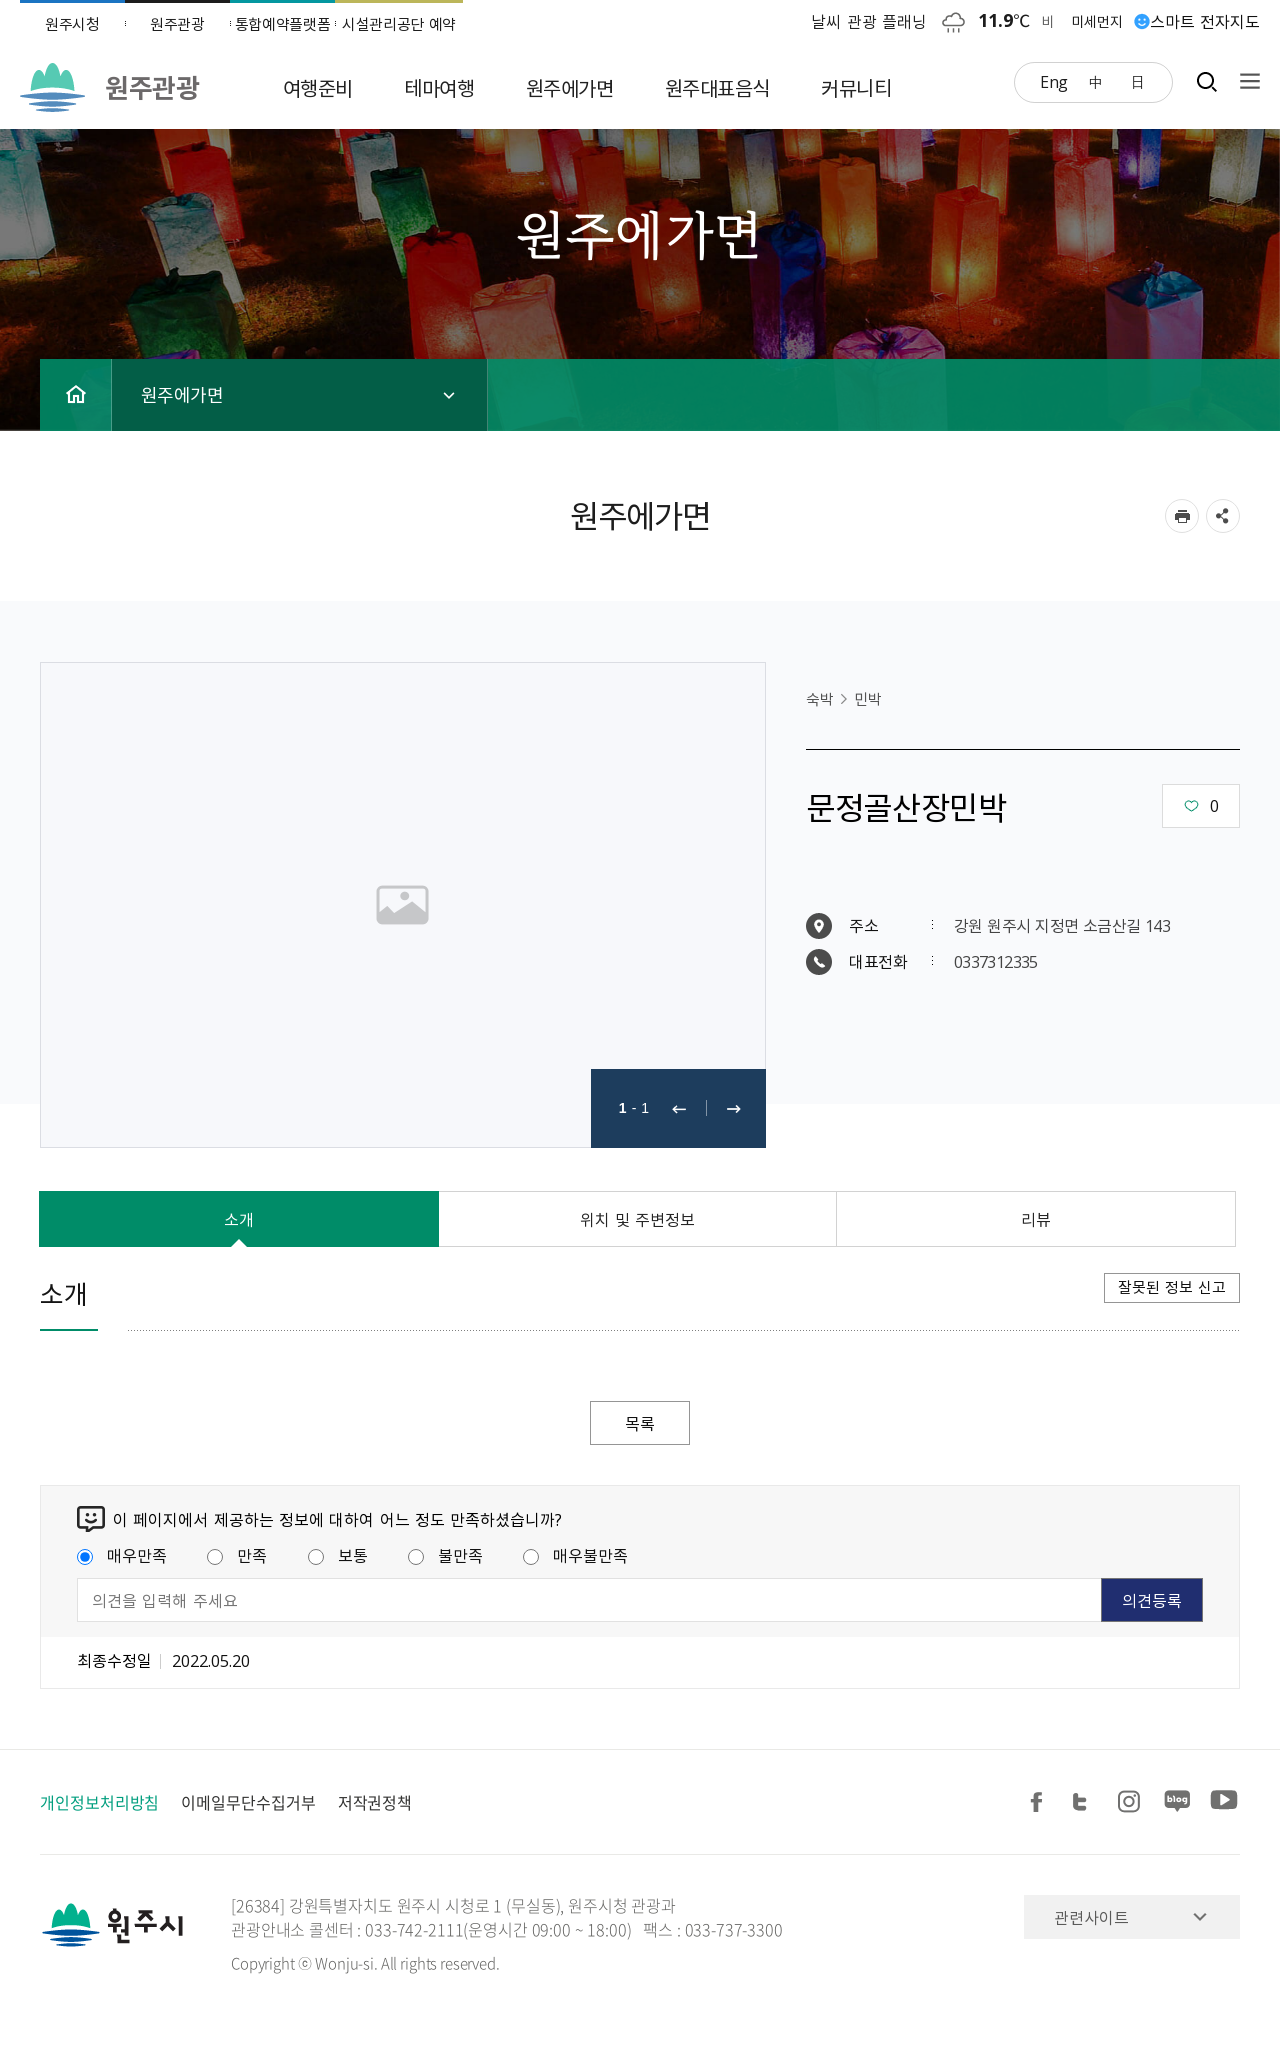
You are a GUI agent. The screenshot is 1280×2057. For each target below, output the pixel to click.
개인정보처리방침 (99, 1802)
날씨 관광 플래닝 (869, 21)
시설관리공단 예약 (399, 24)
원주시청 (72, 24)
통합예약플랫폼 (283, 24)
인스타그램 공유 (1132, 1802)
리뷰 (1036, 1219)
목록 (640, 1423)
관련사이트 (1091, 1917)
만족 (237, 1555)
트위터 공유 (1086, 1802)
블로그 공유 (1178, 1802)
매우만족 (122, 1555)
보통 (338, 1555)
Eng (1054, 81)
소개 (239, 1219)
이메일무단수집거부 (248, 1802)
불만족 (445, 1555)
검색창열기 (1206, 81)
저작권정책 (375, 1802)
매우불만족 (575, 1555)
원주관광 (177, 24)
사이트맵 (1245, 81)
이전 (679, 1108)
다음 (734, 1108)
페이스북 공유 (1040, 1802)
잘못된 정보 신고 (1172, 1287)
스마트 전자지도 (1205, 21)
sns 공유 (1223, 516)
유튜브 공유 (1224, 1802)
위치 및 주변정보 (638, 1219)
